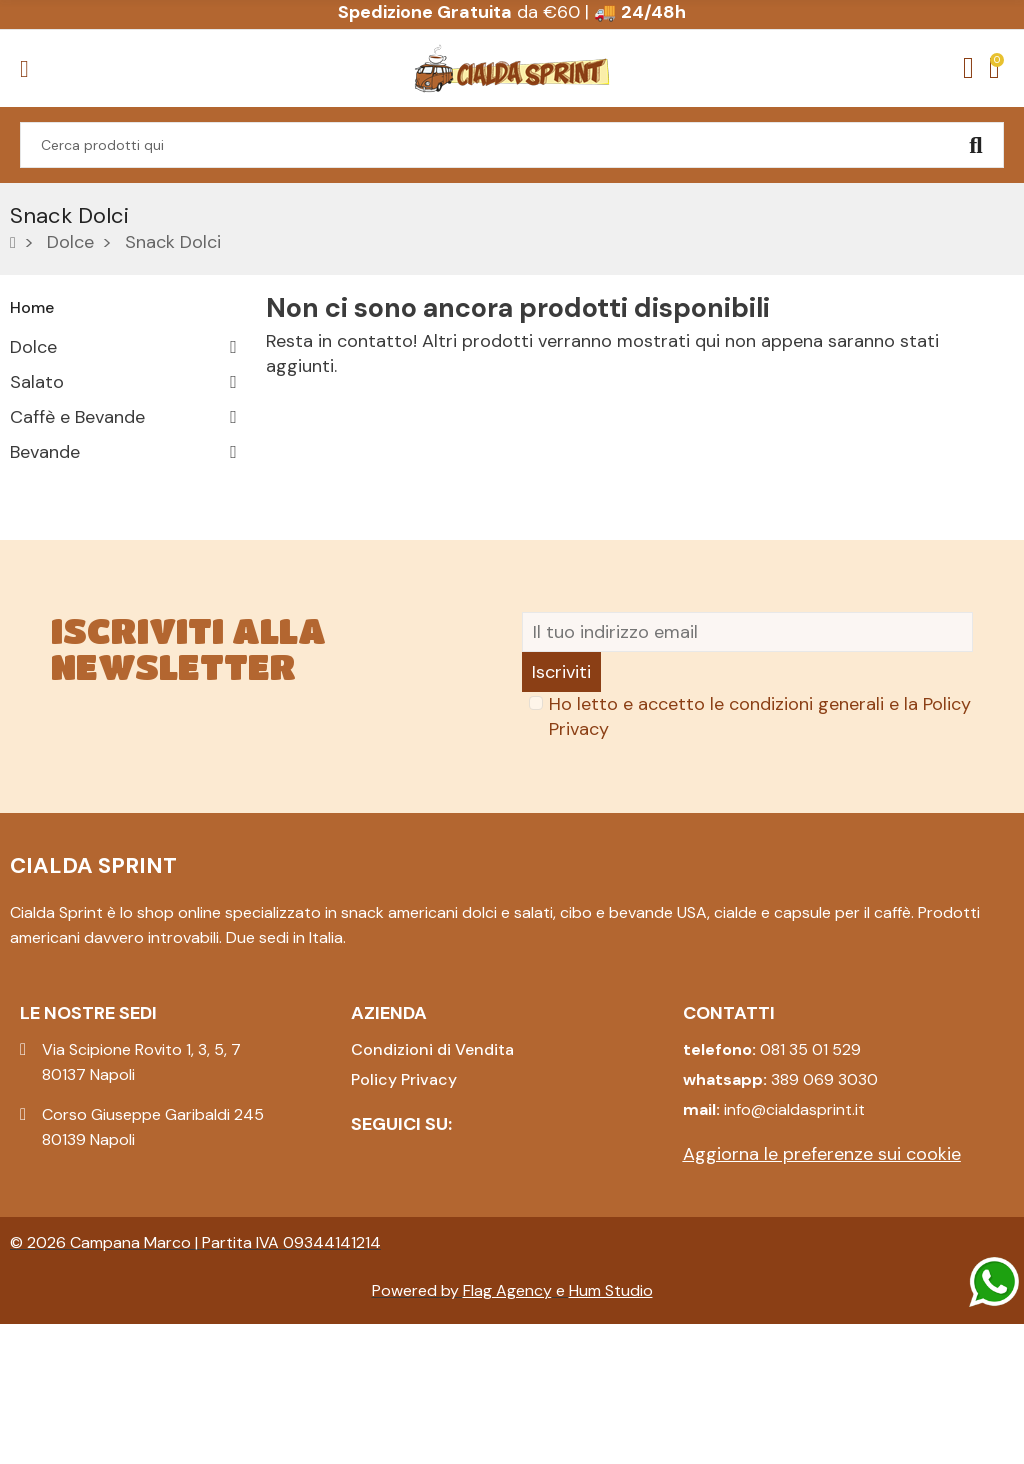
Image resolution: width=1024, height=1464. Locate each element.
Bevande (45, 452)
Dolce (33, 347)
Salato (37, 382)
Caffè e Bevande (77, 417)
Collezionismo (68, 557)
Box (25, 522)
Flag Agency (507, 1430)
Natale (37, 592)
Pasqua (40, 487)
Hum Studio (611, 1430)
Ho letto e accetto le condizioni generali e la (760, 856)
